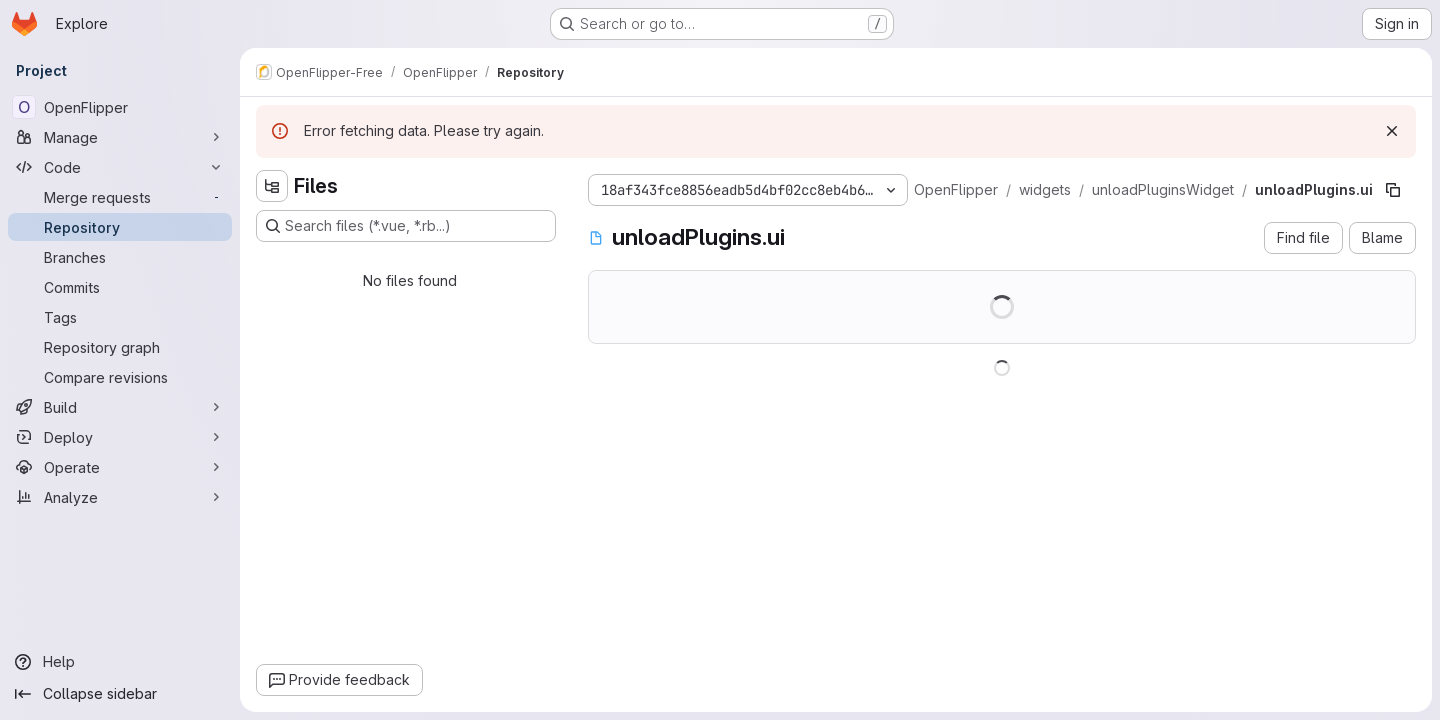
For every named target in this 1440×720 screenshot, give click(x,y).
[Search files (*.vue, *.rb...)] (406, 226)
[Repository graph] (120, 347)
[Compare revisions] (120, 377)
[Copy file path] (1393, 190)
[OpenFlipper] (120, 107)
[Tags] (120, 317)
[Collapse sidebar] (120, 694)
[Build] (120, 407)
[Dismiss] (1392, 131)
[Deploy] (120, 437)
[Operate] (120, 467)
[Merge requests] (120, 197)
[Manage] (120, 137)
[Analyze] (120, 497)
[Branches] (120, 257)
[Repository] (120, 227)
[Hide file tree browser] (272, 186)
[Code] (120, 167)
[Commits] (120, 287)
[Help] (120, 662)
